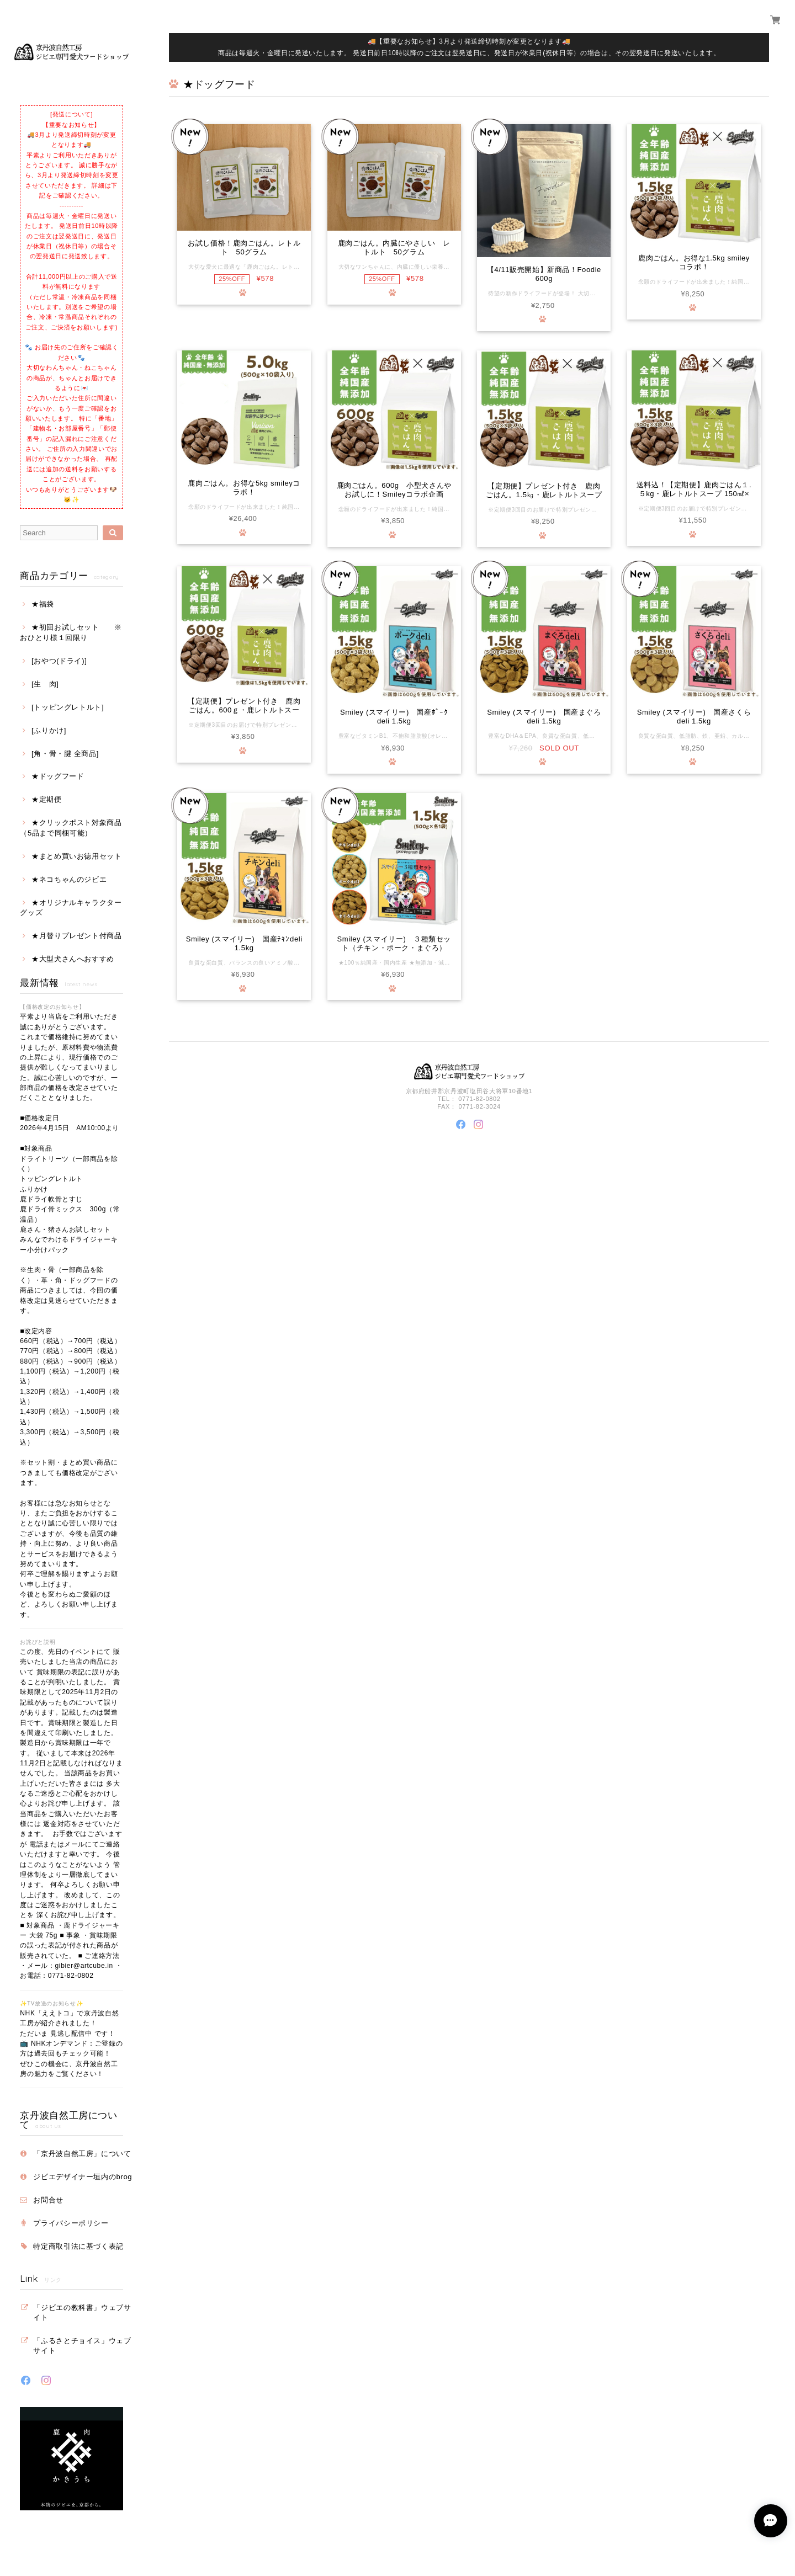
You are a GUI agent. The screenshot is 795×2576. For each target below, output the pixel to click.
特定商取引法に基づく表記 (78, 2246)
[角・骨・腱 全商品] (65, 753)
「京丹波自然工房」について (82, 2153)
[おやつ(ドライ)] (59, 661)
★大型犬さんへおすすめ (72, 959)
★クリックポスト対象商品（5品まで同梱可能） (71, 827)
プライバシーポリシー (71, 2223)
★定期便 (46, 799)
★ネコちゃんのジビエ (69, 879)
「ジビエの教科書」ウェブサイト (82, 2312)
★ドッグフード (57, 776)
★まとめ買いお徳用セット (76, 856)
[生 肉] (45, 684)
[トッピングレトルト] (67, 707)
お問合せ (48, 2200)
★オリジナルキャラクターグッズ (71, 907)
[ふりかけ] (48, 730)
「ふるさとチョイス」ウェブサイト (82, 2346)
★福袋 (42, 604)
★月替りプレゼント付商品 (76, 936)
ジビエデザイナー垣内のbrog (82, 2177)
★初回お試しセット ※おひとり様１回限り (71, 632)
